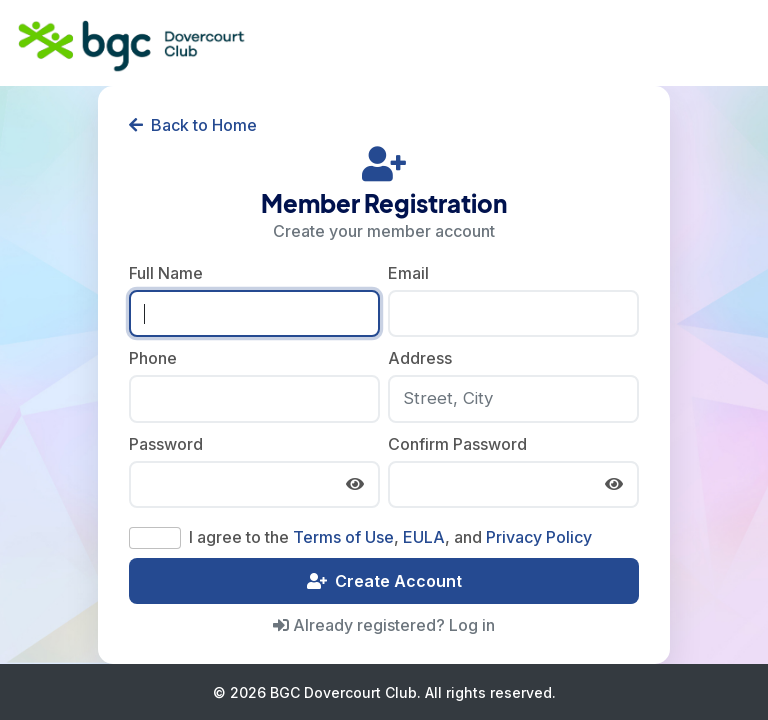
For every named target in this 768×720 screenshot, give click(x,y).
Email (408, 273)
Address (420, 358)
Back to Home (193, 125)
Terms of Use (343, 537)
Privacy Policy (539, 537)
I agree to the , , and (390, 537)
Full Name (166, 273)
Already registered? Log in (384, 625)
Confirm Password (457, 444)
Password (166, 444)
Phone (153, 358)
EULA (424, 537)
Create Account (384, 581)
